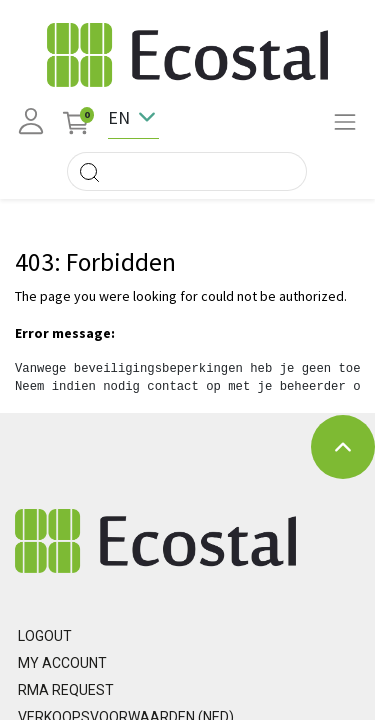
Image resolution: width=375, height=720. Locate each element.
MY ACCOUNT (62, 663)
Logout (45, 636)
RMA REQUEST (66, 690)
